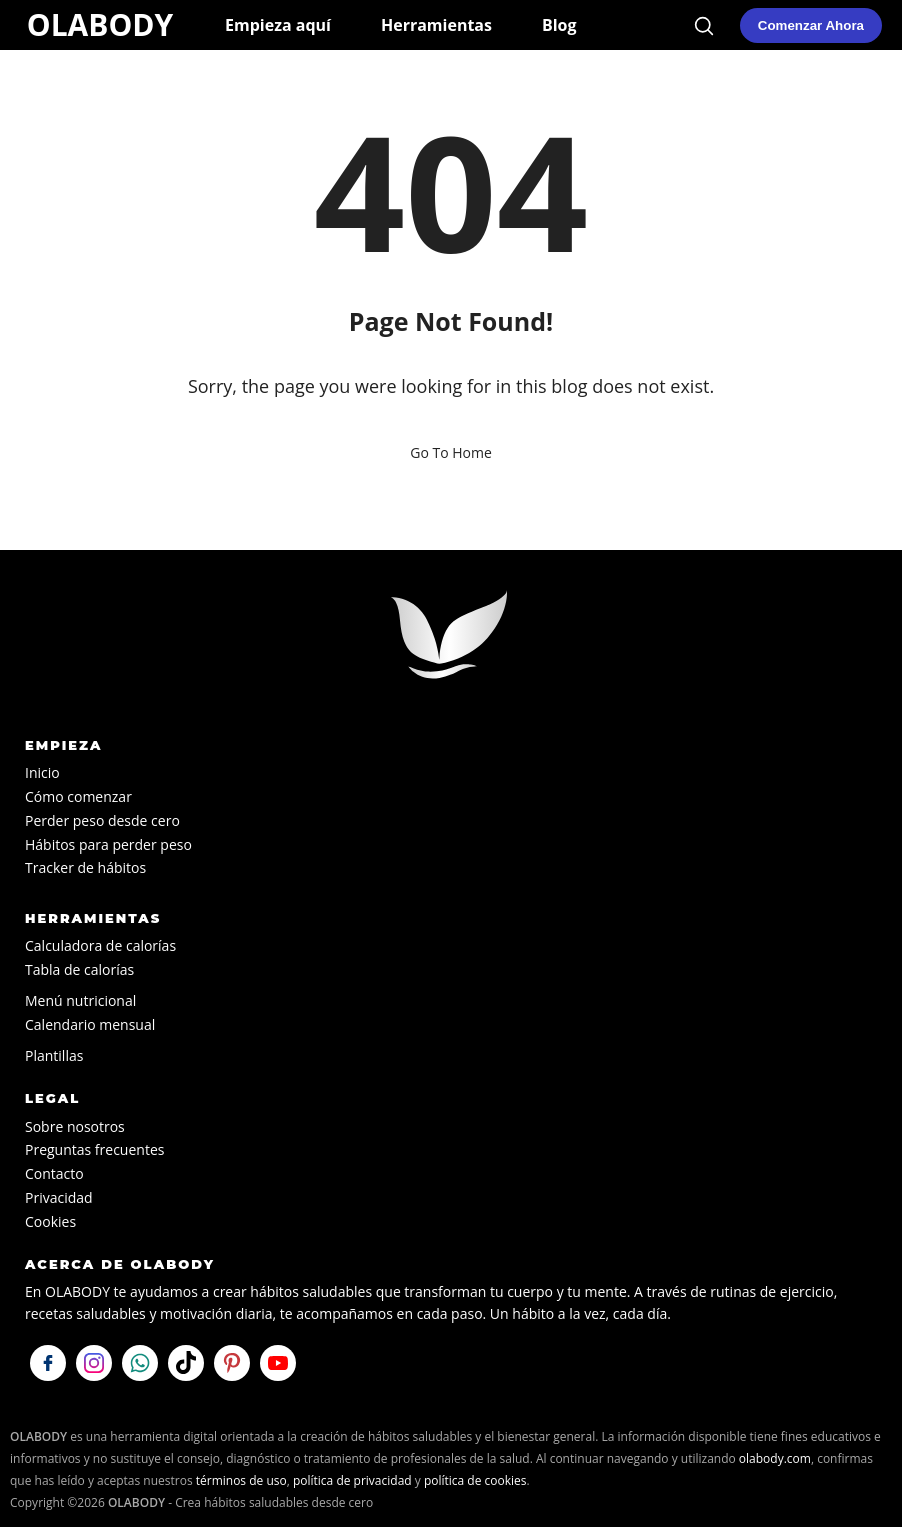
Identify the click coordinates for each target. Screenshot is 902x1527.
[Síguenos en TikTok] (186, 1363)
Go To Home (451, 452)
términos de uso (241, 1480)
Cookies (50, 1221)
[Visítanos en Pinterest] (232, 1363)
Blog (559, 25)
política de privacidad (352, 1480)
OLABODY (100, 24)
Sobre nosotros (75, 1126)
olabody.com (775, 1458)
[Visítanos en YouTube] (278, 1363)
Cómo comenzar (78, 796)
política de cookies (475, 1480)
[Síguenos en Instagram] (94, 1363)
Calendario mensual (90, 1024)
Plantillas (54, 1055)
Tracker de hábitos (85, 867)
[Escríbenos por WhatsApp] (140, 1363)
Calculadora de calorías (100, 945)
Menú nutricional (80, 1000)
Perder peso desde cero (102, 820)
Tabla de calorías (79, 969)
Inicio (42, 772)
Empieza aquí (278, 25)
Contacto (54, 1173)
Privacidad (59, 1197)
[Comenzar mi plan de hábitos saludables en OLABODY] (811, 25)
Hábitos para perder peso (108, 844)
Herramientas (436, 25)
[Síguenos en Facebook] (48, 1363)
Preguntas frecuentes (94, 1149)
